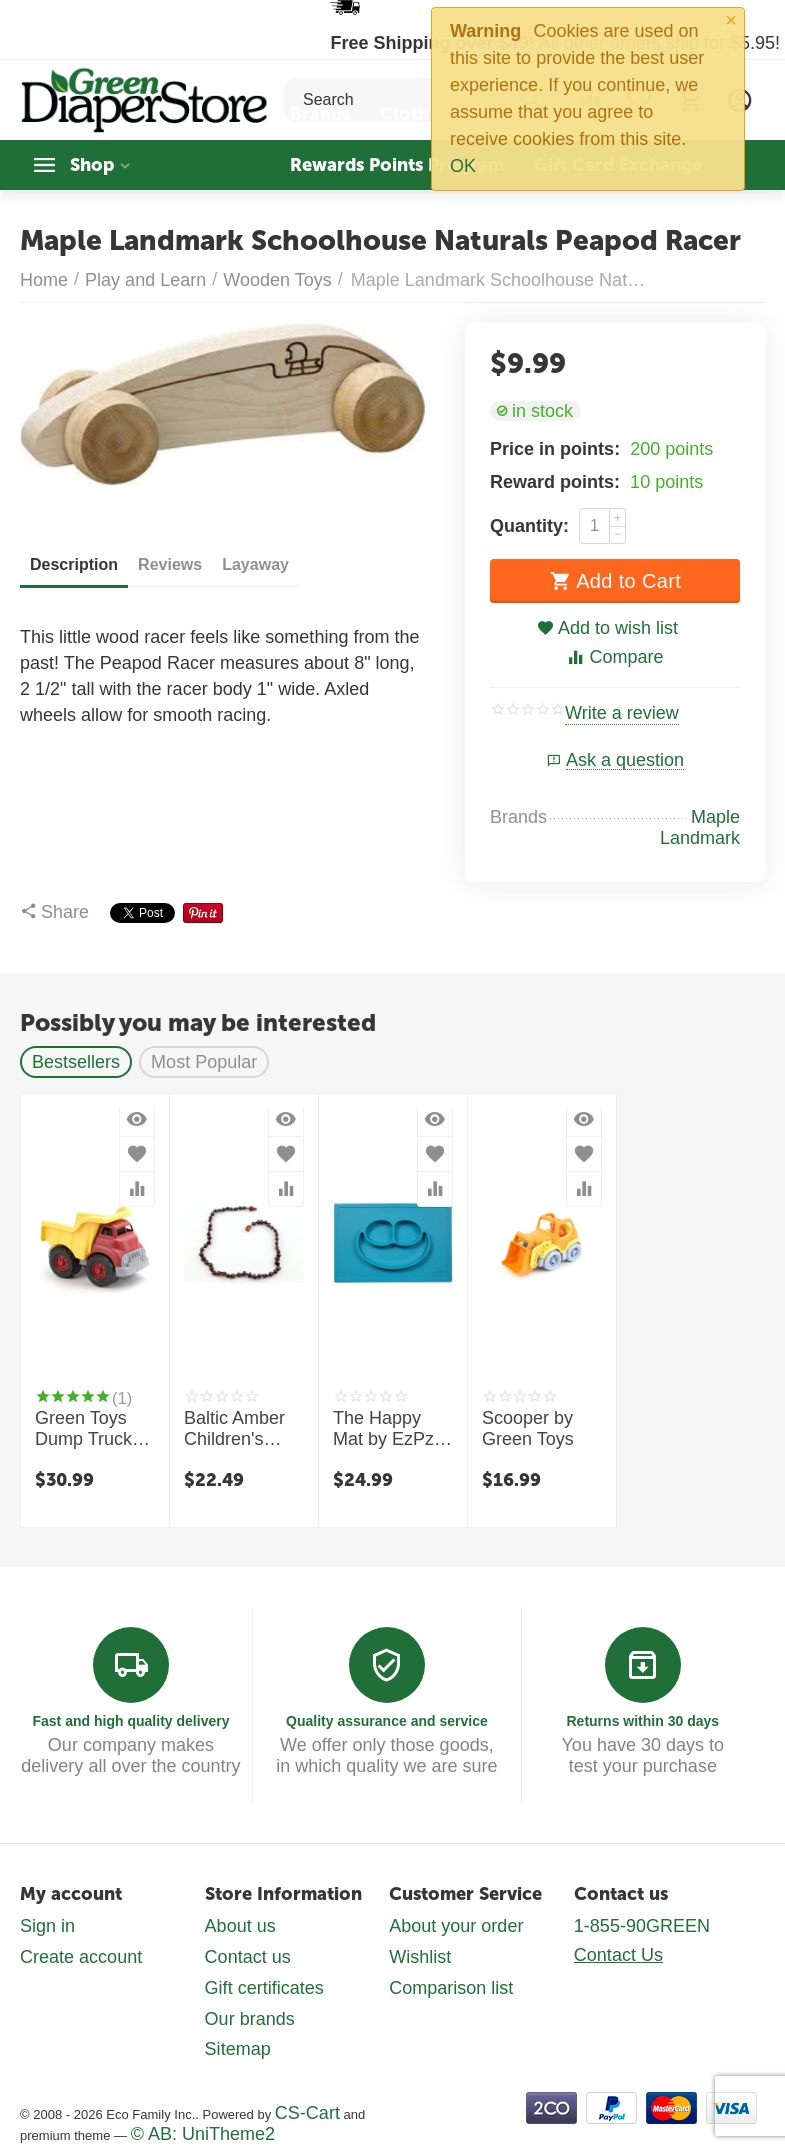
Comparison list (451, 1987)
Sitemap (238, 2049)
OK (463, 166)
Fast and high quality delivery (130, 1721)
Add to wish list (607, 628)
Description (74, 564)
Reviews (170, 564)
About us (240, 1926)
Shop (92, 165)
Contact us (248, 1957)
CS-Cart (307, 2112)
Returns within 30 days (642, 1721)
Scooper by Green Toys (528, 1429)
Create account (81, 1957)
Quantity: (529, 526)
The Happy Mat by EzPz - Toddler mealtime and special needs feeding (389, 1430)
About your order (456, 1926)
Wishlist (420, 1957)
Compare (614, 657)
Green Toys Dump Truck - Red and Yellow (89, 1430)
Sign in (47, 1926)
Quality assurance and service (387, 1721)
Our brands (250, 2018)
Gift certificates (264, 1987)
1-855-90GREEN (642, 1926)
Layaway (255, 564)
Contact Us (618, 1955)
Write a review (622, 713)
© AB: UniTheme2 (203, 2133)
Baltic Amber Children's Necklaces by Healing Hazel (240, 1430)
